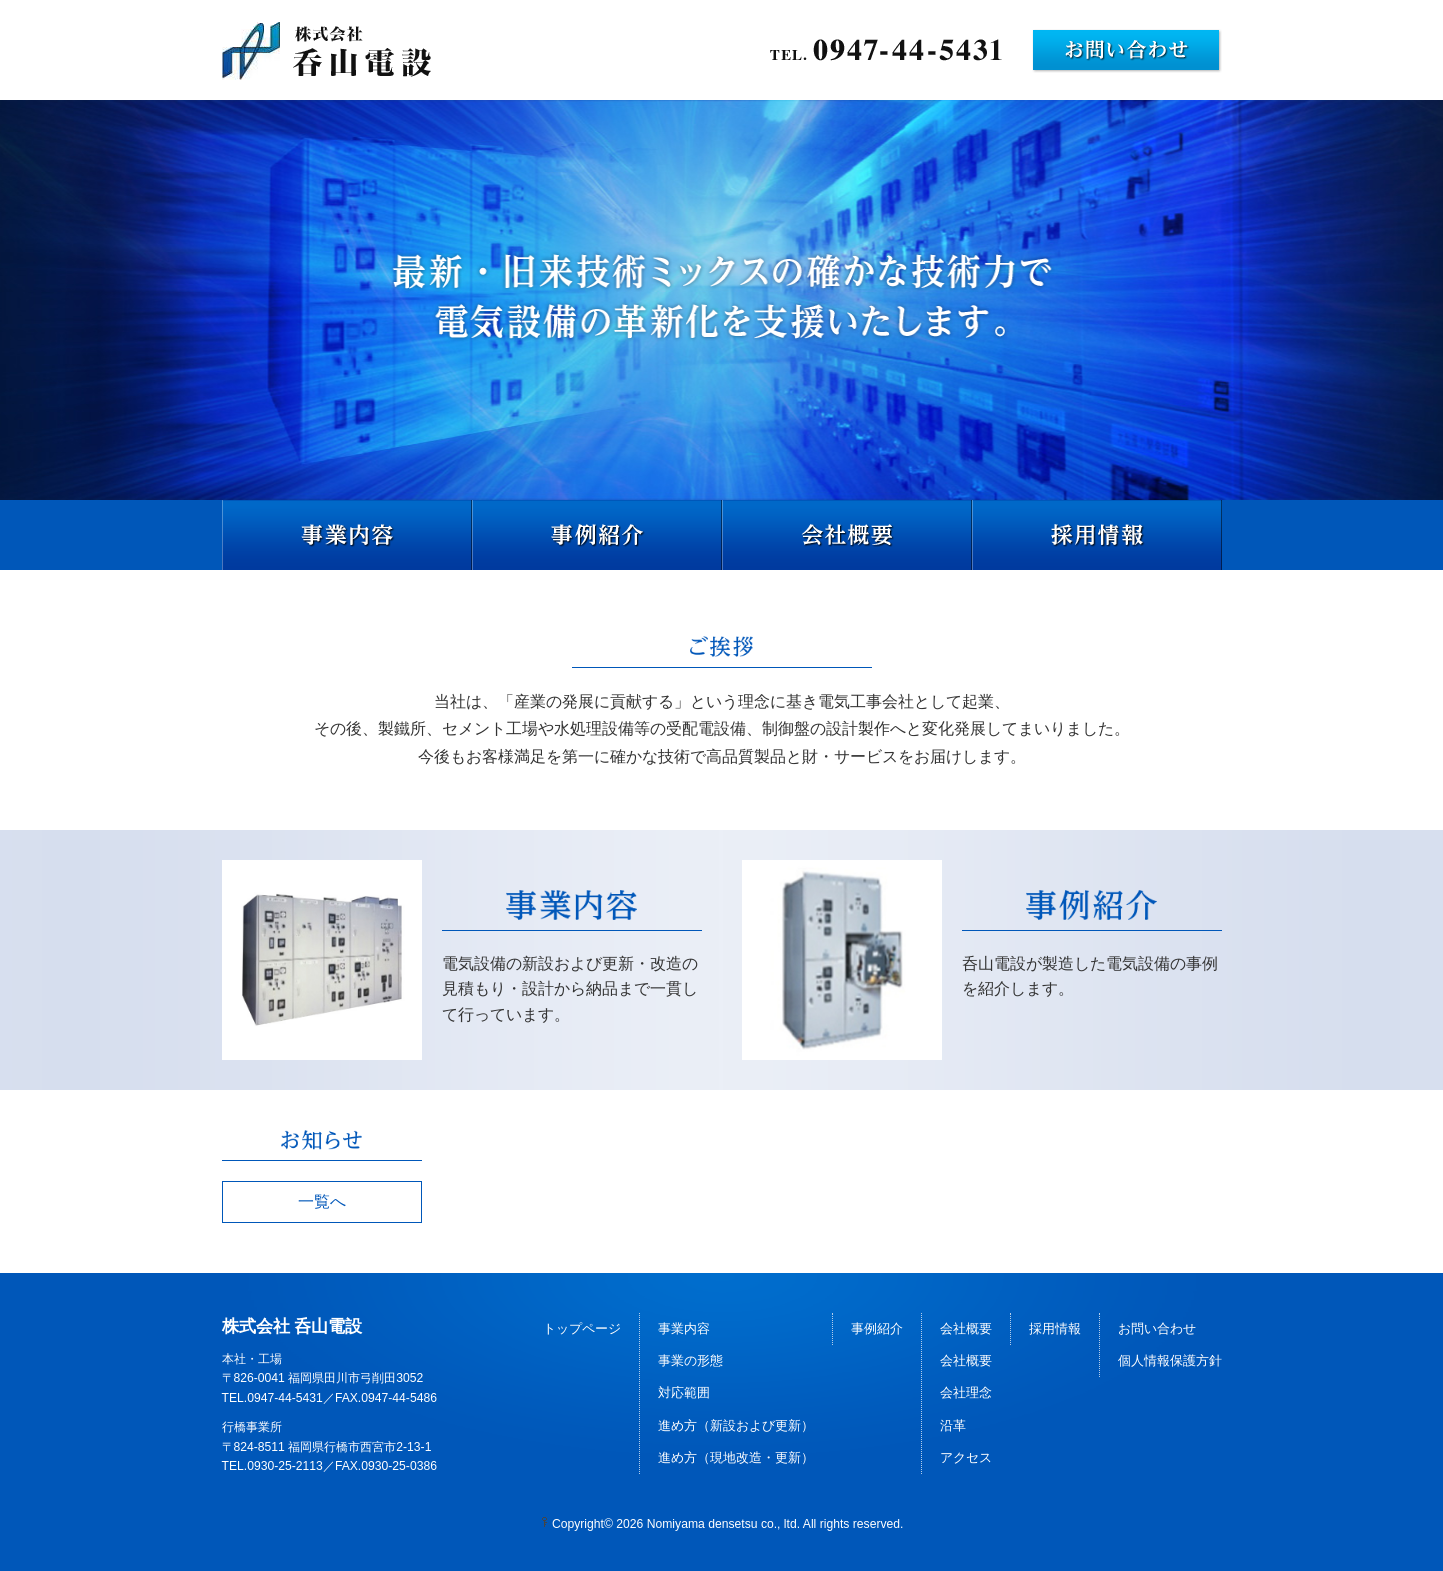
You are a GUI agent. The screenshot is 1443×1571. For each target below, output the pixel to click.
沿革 (953, 1425)
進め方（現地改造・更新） (736, 1457)
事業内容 (684, 1328)
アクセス (966, 1457)
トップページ (582, 1328)
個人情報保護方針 (1170, 1360)
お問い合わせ (1157, 1328)
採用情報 (1055, 1328)
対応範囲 (684, 1392)
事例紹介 (877, 1328)
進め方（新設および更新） (736, 1425)
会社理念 (966, 1392)
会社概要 (966, 1328)
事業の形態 (690, 1360)
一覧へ (322, 1201)
